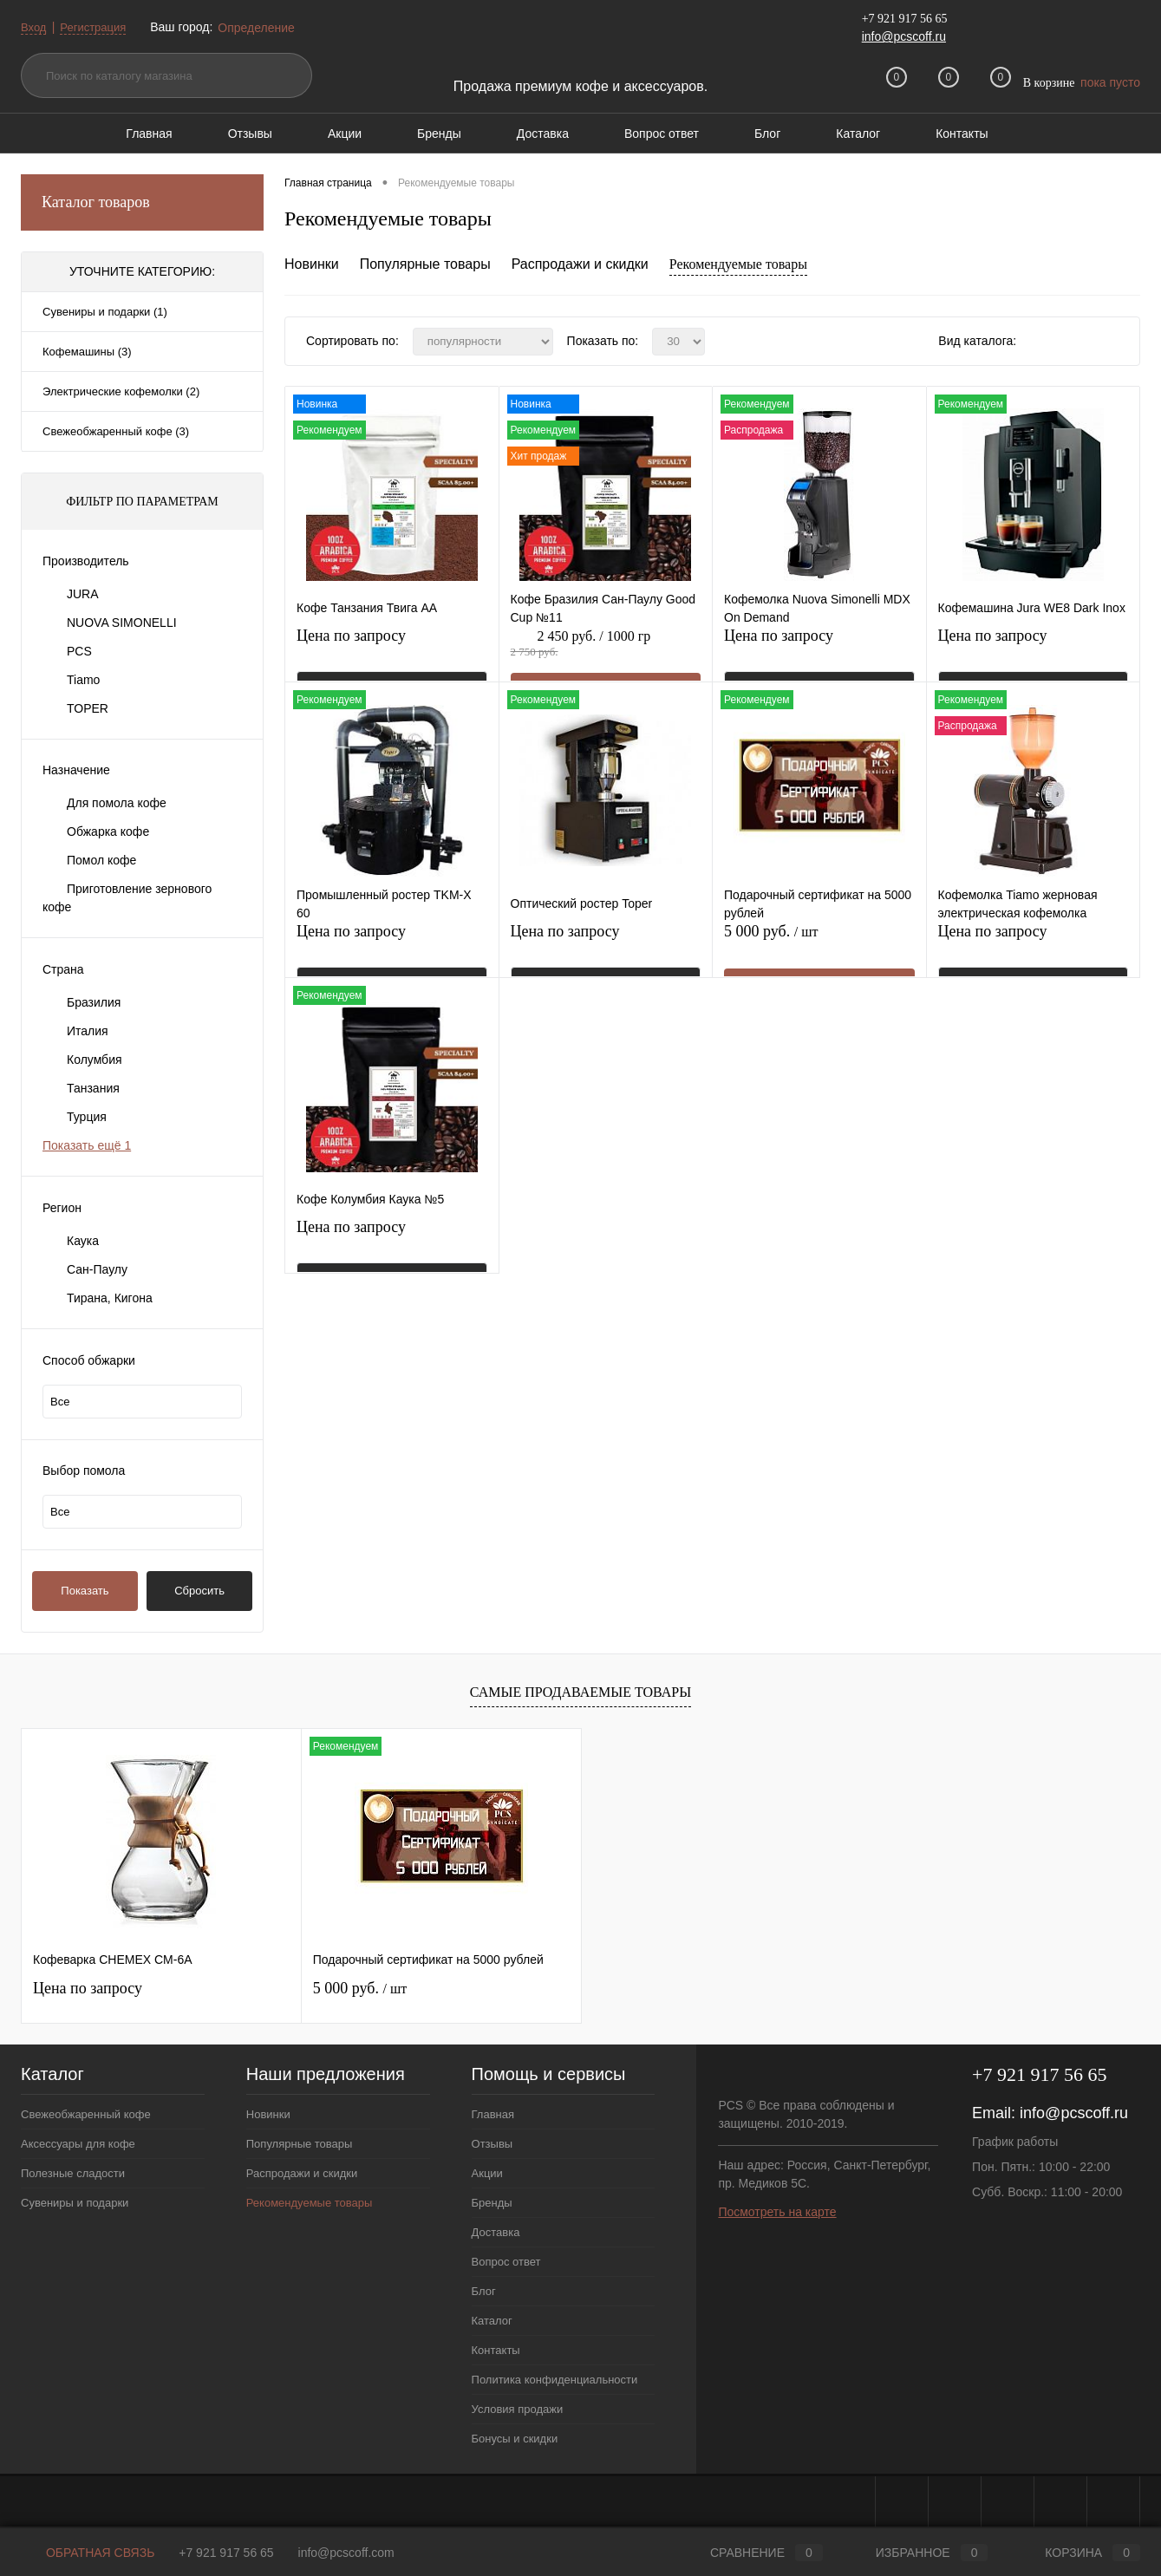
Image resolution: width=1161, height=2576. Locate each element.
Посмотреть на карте (777, 2212)
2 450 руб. (606, 653)
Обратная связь (87, 2553)
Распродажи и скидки (580, 264)
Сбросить (199, 1590)
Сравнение (752, 2553)
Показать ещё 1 (86, 1145)
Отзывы (250, 133)
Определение (263, 28)
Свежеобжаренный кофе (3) (115, 431)
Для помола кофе (116, 803)
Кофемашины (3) (87, 351)
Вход (35, 27)
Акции (345, 133)
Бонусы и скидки (515, 2438)
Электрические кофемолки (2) (120, 391)
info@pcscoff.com (346, 2553)
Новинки (311, 264)
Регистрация (98, 27)
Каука (83, 1241)
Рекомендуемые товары (738, 264)
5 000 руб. (819, 949)
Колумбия (94, 1059)
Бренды (439, 133)
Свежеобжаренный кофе (86, 2114)
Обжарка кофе (108, 831)
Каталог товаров (142, 202)
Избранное (917, 2553)
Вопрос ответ (661, 133)
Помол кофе (101, 860)
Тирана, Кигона (110, 1298)
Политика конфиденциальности (555, 2379)
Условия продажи (518, 2409)
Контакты (962, 133)
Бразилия (94, 1002)
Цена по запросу (351, 646)
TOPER (87, 708)
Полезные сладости (73, 2173)
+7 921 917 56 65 (226, 2553)
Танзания (93, 1088)
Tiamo (83, 680)
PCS (79, 651)
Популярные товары (425, 264)
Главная (149, 133)
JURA (83, 594)
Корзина (1076, 2553)
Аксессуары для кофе (78, 2143)
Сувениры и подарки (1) (104, 311)
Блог (767, 133)
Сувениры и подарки (74, 2202)
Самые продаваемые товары (580, 1692)
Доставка (543, 133)
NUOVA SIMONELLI (122, 622)
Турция (87, 1117)
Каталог (858, 133)
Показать (84, 1590)
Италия (87, 1031)
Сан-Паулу (97, 1269)
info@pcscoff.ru (904, 36)
